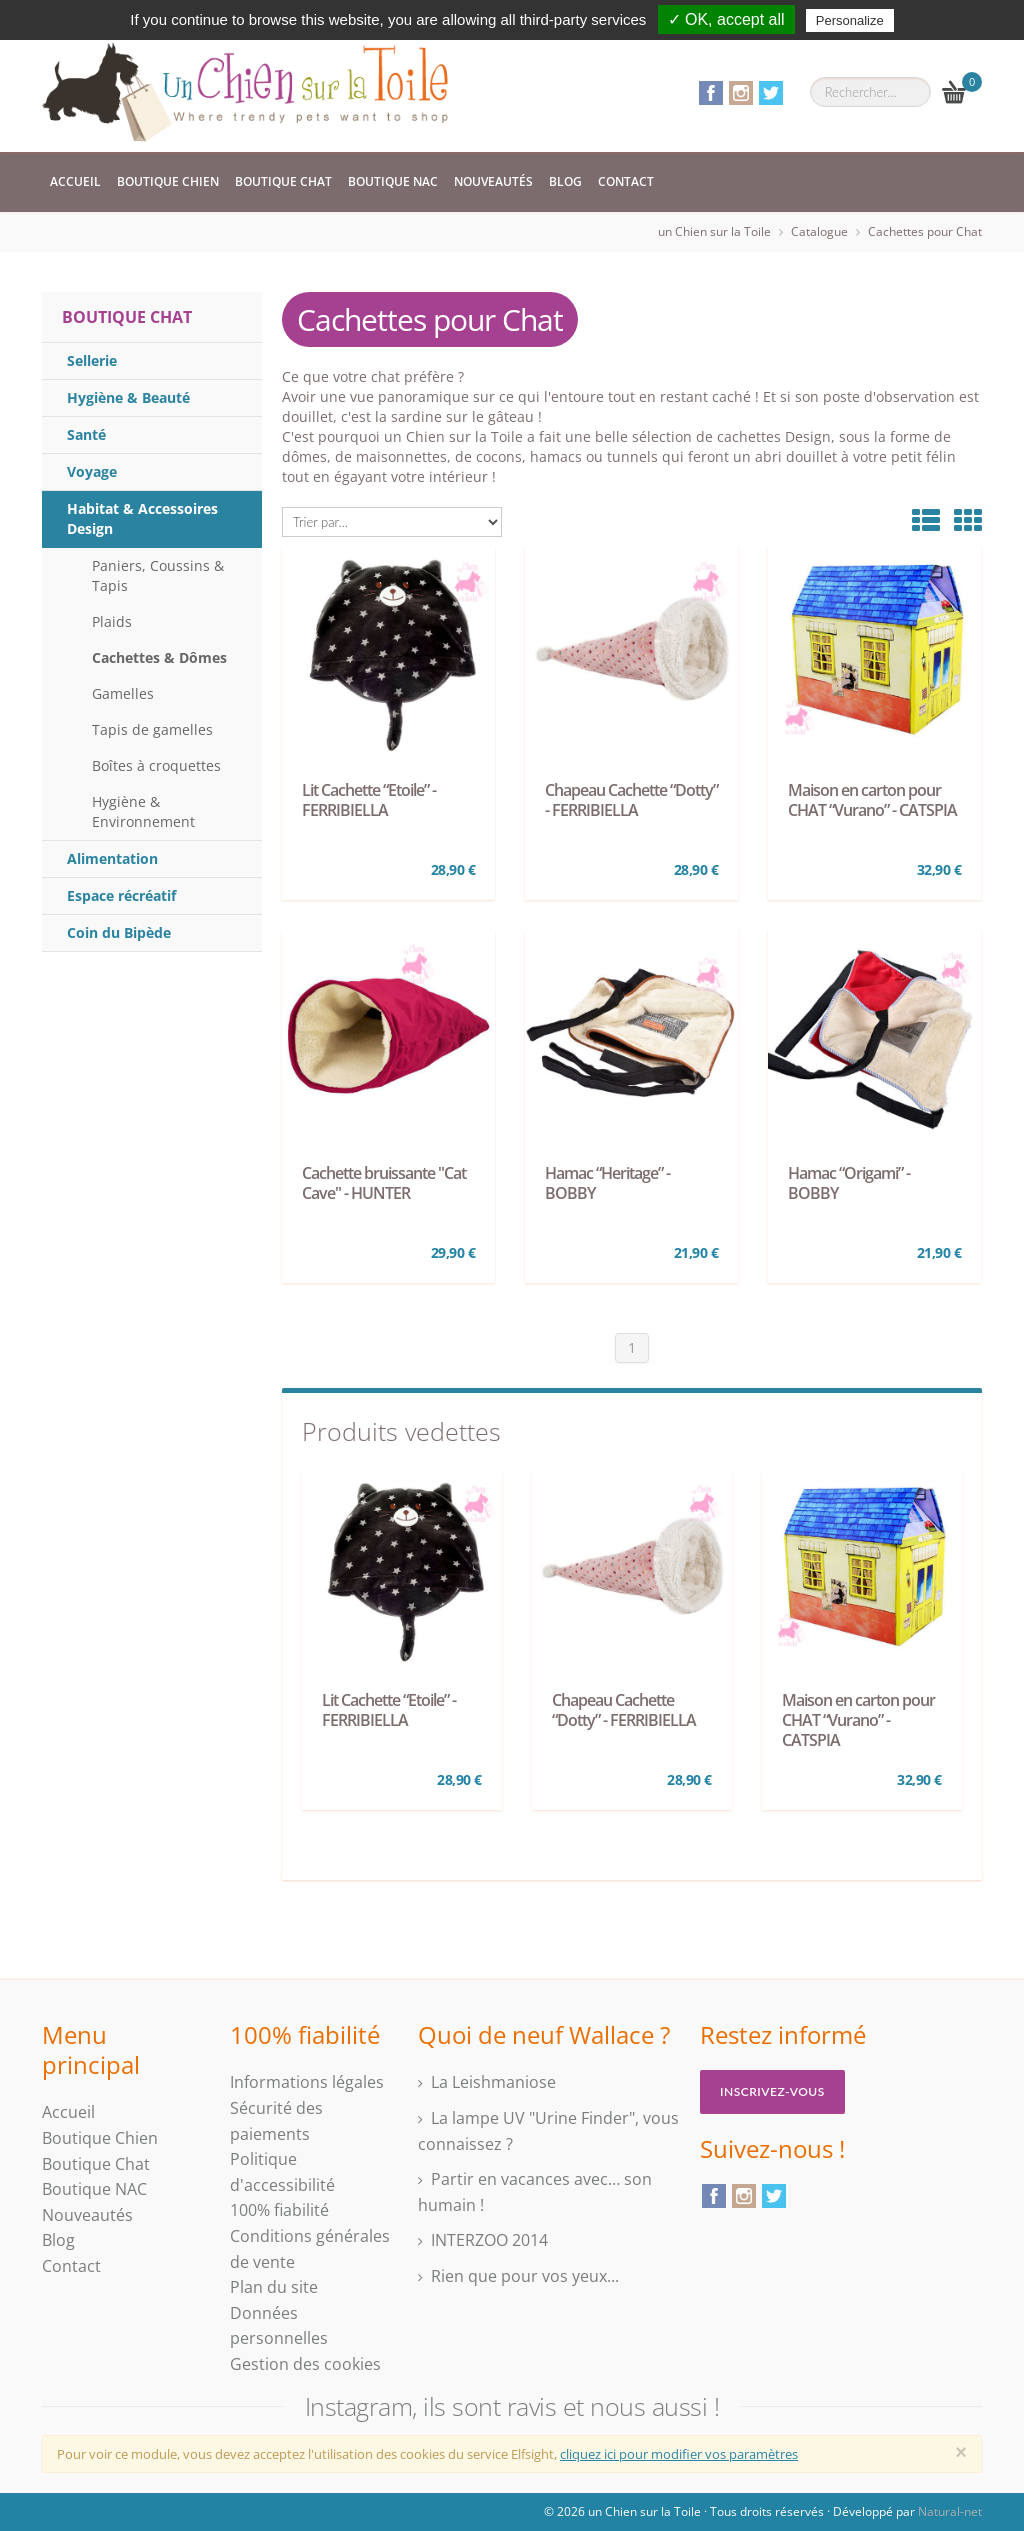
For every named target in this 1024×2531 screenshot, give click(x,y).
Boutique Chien (168, 181)
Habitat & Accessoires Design (142, 518)
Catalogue (819, 231)
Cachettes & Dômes (159, 657)
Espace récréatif (121, 895)
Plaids (112, 621)
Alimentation (112, 858)
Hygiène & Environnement (143, 811)
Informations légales (307, 2082)
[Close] (961, 2452)
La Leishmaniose (493, 2082)
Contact (626, 181)
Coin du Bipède (119, 932)
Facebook (711, 93)
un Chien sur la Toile (714, 231)
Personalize (850, 20)
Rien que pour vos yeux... (525, 2276)
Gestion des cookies (305, 2364)
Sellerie (92, 360)
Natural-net (950, 2511)
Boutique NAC (393, 181)
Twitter (771, 93)
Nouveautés (493, 181)
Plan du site (274, 2287)
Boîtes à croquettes (156, 765)
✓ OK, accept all (726, 19)
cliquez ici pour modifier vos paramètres (679, 2454)
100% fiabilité (279, 2210)
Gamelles (123, 693)
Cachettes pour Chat (925, 231)
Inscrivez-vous (772, 2091)
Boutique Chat (283, 181)
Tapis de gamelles (152, 729)
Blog (565, 181)
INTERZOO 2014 (489, 2240)
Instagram (741, 93)
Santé (86, 434)
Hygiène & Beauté (128, 397)
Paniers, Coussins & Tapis (158, 575)
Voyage (92, 471)
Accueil (75, 181)
